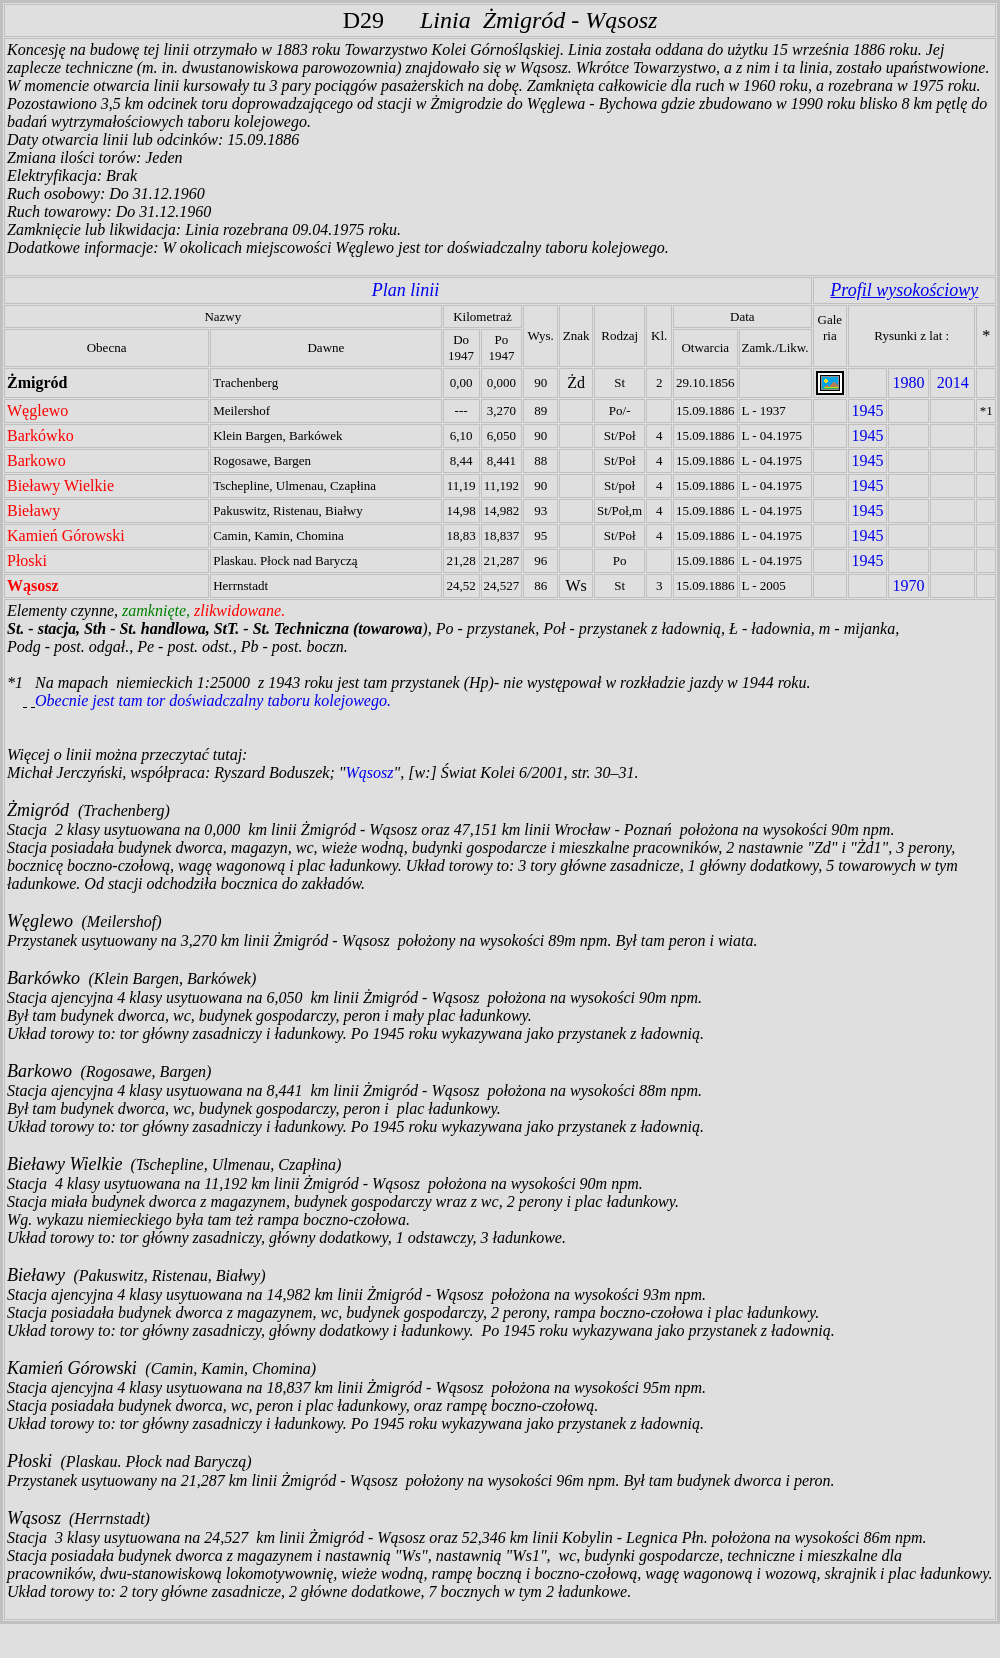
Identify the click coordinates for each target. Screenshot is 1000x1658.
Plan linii (406, 290)
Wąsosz (370, 772)
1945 (867, 410)
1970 (908, 585)
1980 (908, 382)
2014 (953, 382)
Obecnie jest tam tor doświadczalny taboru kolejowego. (213, 700)
